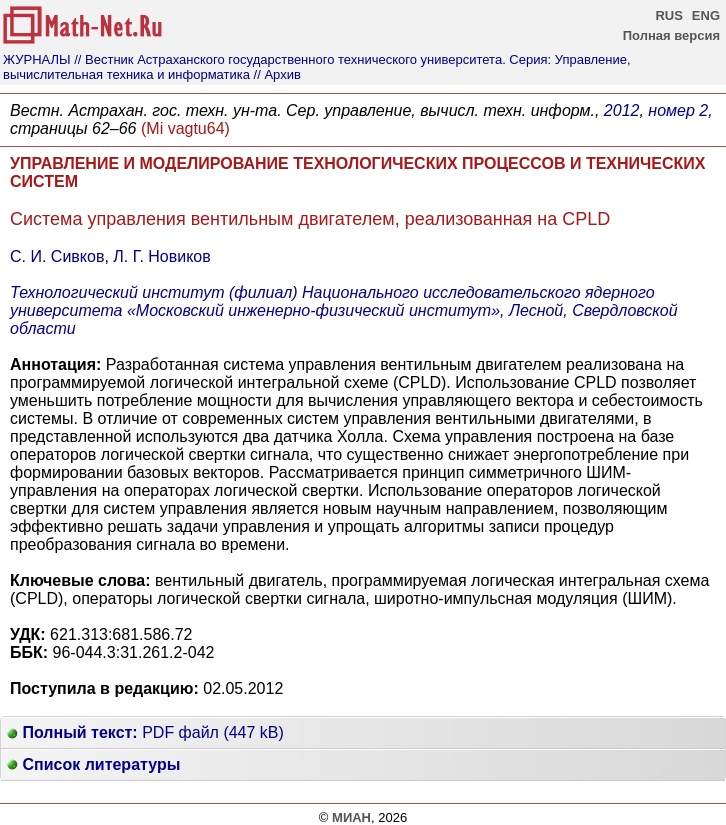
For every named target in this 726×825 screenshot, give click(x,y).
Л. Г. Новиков (161, 256)
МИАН (351, 817)
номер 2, (680, 110)
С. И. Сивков (57, 256)
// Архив (277, 74)
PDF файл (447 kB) (145, 732)
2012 (622, 110)
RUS (668, 15)
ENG (706, 15)
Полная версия (671, 35)
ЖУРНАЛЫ (37, 59)
